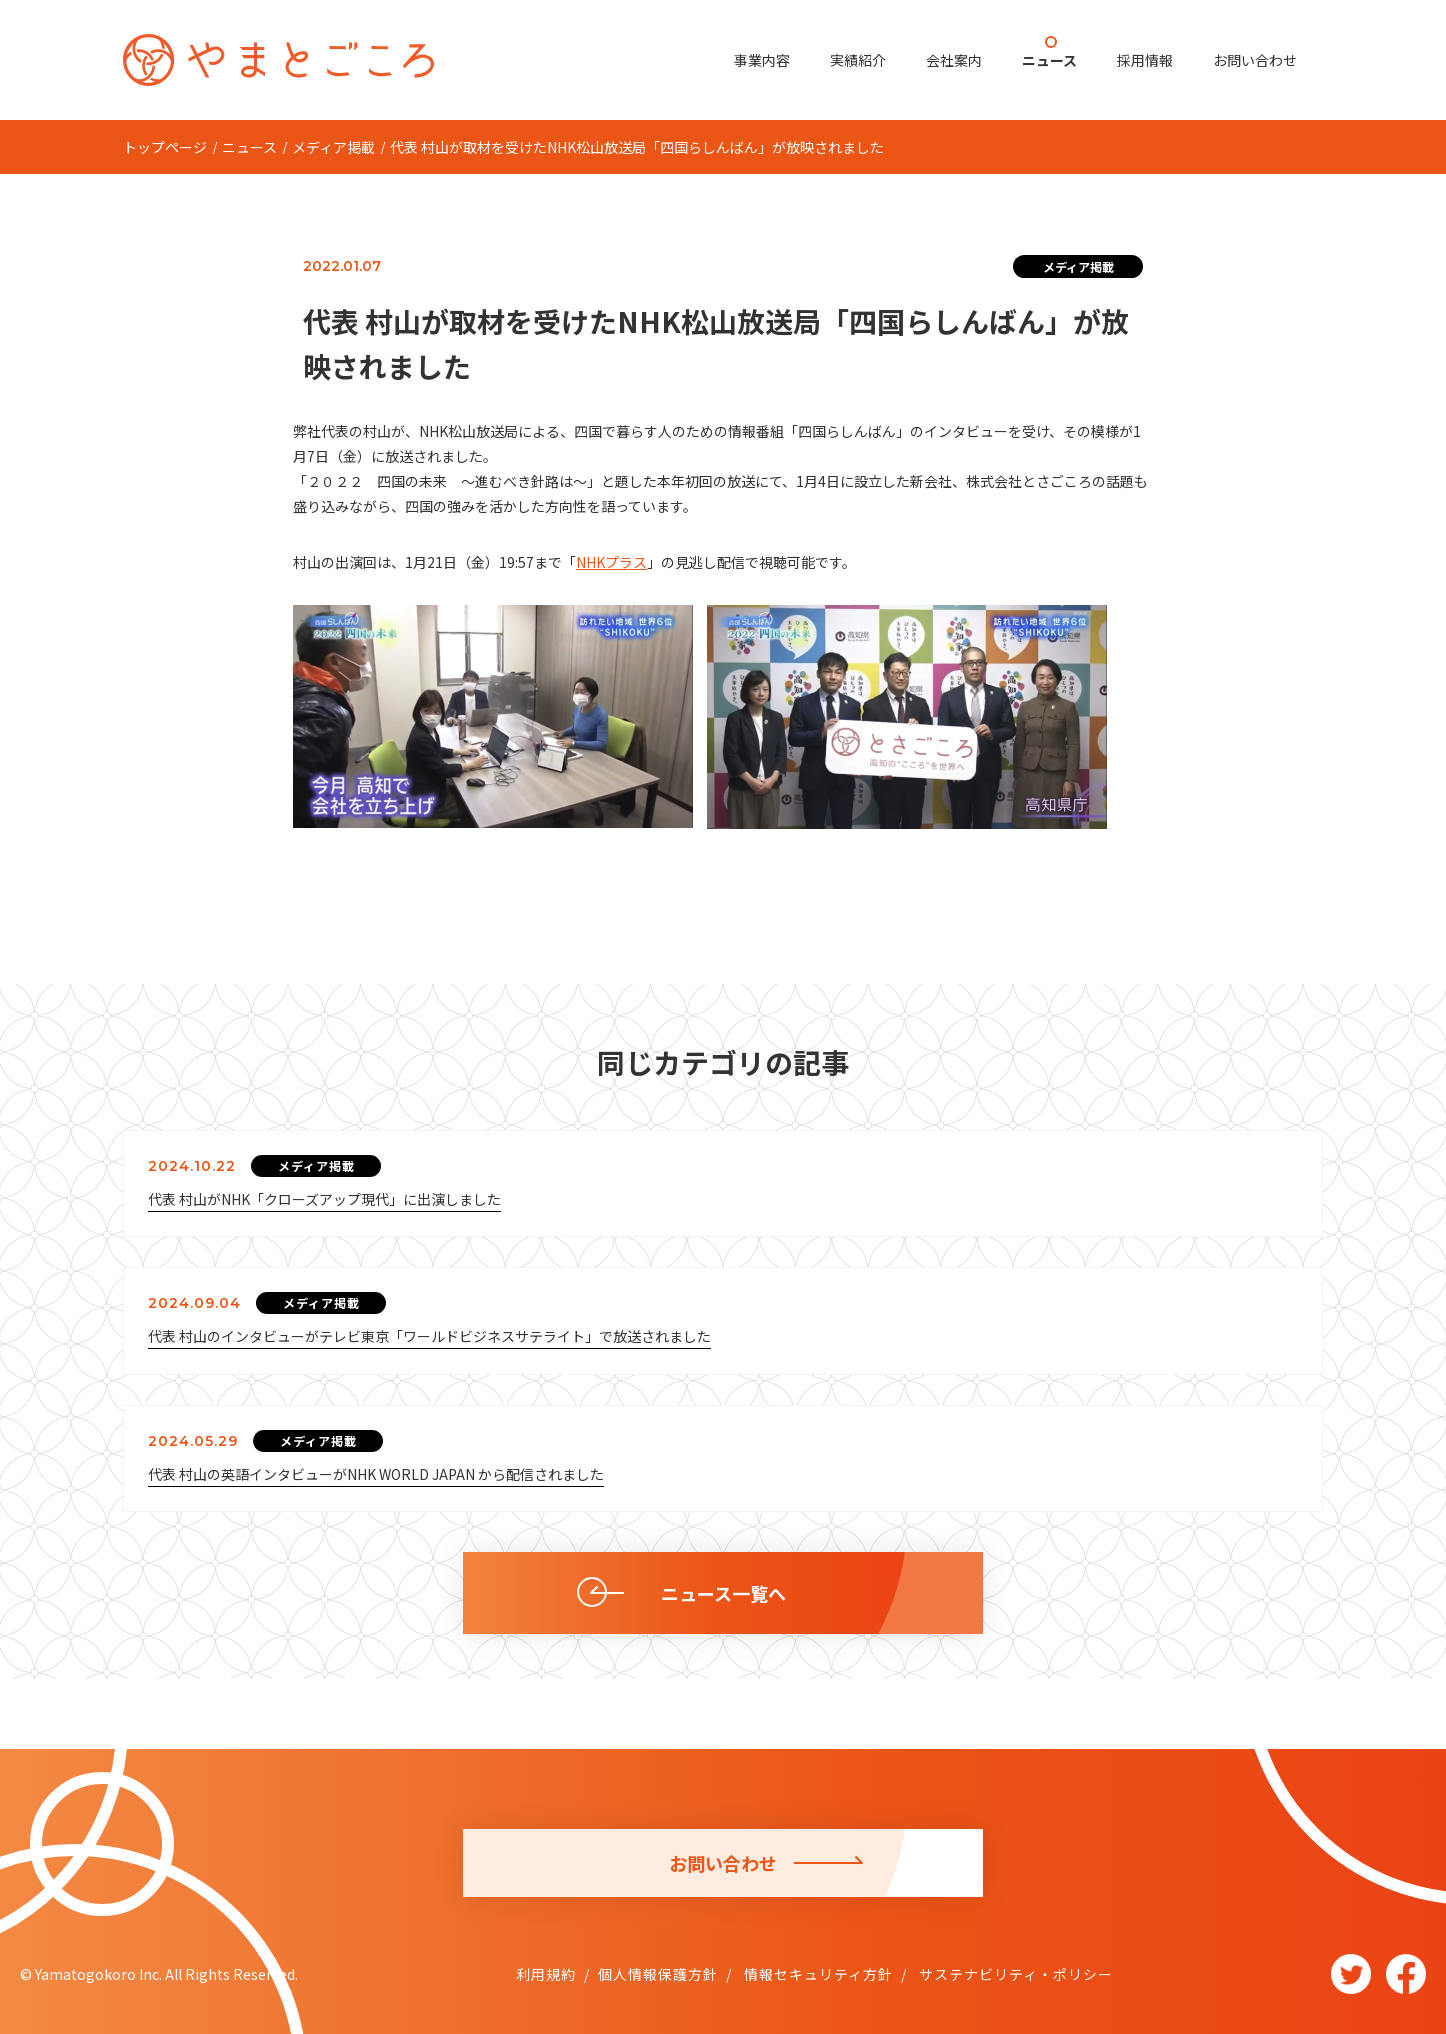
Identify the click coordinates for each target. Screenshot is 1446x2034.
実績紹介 (858, 60)
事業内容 (762, 60)
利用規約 (546, 1974)
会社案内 (954, 60)
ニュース (1049, 60)
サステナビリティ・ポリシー (1014, 1974)
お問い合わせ (1255, 60)
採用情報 (1145, 60)
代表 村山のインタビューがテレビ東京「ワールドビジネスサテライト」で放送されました (429, 1336)
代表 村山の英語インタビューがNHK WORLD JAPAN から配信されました (376, 1474)
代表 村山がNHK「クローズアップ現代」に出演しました (324, 1199)
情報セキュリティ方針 (816, 1974)
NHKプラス (611, 562)
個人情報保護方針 (658, 1974)
